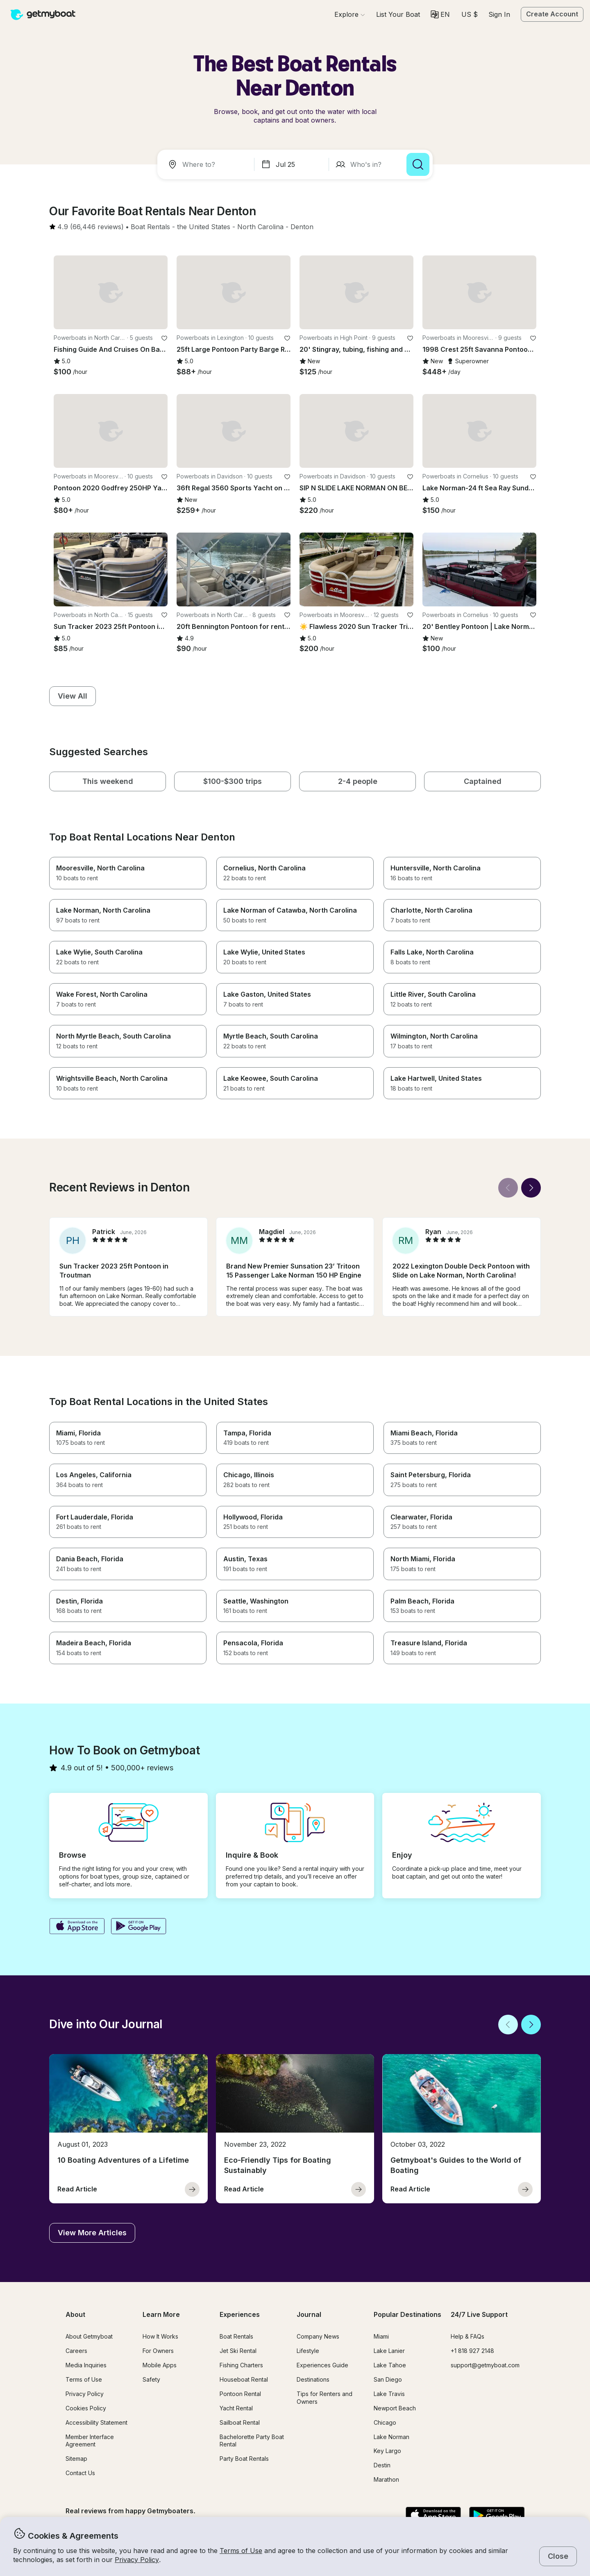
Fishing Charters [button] (241, 2365)
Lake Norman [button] (391, 2436)
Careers (76, 2350)
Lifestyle (308, 2350)
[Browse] (349, 14)
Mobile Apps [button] (160, 2365)
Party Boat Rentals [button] (244, 2458)
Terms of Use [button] (241, 2550)
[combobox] (207, 164)
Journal (309, 2314)
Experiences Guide (322, 2365)
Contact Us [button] (80, 2472)
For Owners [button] (158, 2350)
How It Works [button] (160, 2336)
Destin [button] (382, 2465)
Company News (318, 2336)
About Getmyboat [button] (89, 2336)
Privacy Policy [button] (137, 2560)
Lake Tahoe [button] (390, 2365)
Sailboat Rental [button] (240, 2422)
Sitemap (76, 2458)
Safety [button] (151, 2379)
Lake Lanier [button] (389, 2350)
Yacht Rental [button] (236, 2408)
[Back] (508, 1188)
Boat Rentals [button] (236, 2336)
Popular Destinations (407, 2314)
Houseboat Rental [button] (244, 2379)
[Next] (531, 1188)
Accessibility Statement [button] (96, 2422)
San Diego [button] (388, 2379)
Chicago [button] (385, 2422)
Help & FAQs (467, 2336)
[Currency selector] (469, 14)
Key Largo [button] (387, 2450)
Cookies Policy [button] (86, 2408)
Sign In (499, 14)
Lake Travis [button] (389, 2393)
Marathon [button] (386, 2479)
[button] (398, 14)
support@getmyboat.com (485, 2365)
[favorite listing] (164, 338)
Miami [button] (381, 2336)
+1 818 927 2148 (472, 2350)
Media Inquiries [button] (86, 2365)
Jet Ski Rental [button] (238, 2350)
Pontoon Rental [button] (240, 2393)
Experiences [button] (240, 2314)
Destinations (313, 2379)
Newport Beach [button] (395, 2408)
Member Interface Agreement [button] (90, 2440)
